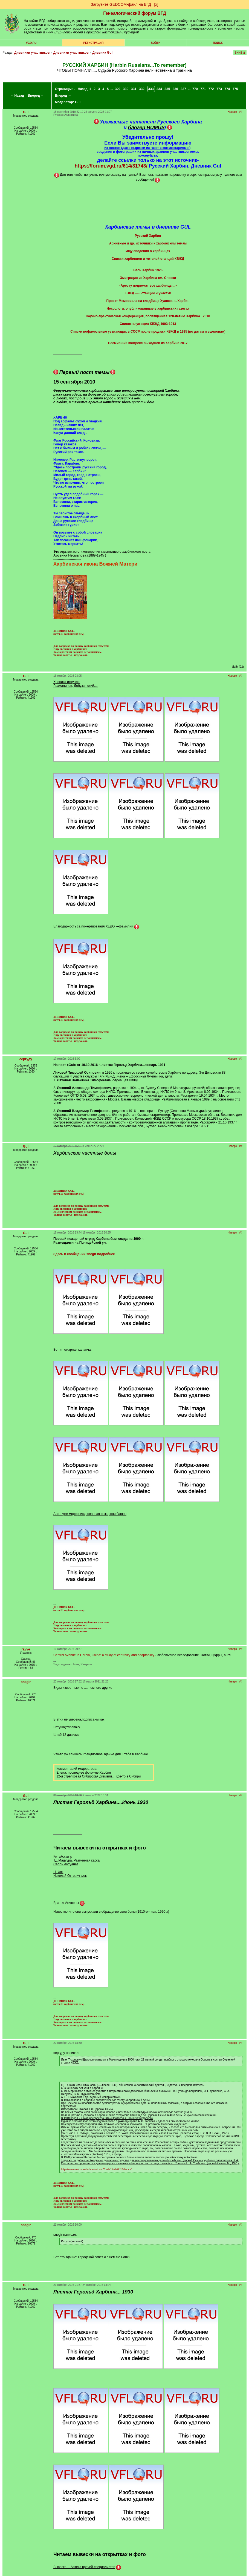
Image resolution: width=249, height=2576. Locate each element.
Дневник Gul (102, 52)
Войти (155, 42)
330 (125, 89)
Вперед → (36, 95)
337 (183, 89)
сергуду (25, 1059)
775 (235, 89)
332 (141, 89)
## (240, 111)
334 (159, 89)
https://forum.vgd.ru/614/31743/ (111, 166)
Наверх (232, 111)
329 (117, 89)
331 (133, 89)
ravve (25, 1649)
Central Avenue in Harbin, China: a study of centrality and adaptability (104, 1655)
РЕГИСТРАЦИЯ (93, 42)
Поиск (217, 42)
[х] (156, 4)
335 (167, 89)
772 (211, 89)
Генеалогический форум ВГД (134, 13)
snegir (26, 1682)
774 (227, 89)
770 (195, 89)
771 (203, 89)
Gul (77, 102)
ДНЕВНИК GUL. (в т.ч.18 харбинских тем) (68, 632)
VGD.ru (31, 42)
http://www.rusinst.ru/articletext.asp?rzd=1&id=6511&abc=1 (97, 2169)
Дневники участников (32, 52)
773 (219, 89)
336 (175, 89)
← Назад (17, 95)
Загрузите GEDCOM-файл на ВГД (121, 4)
